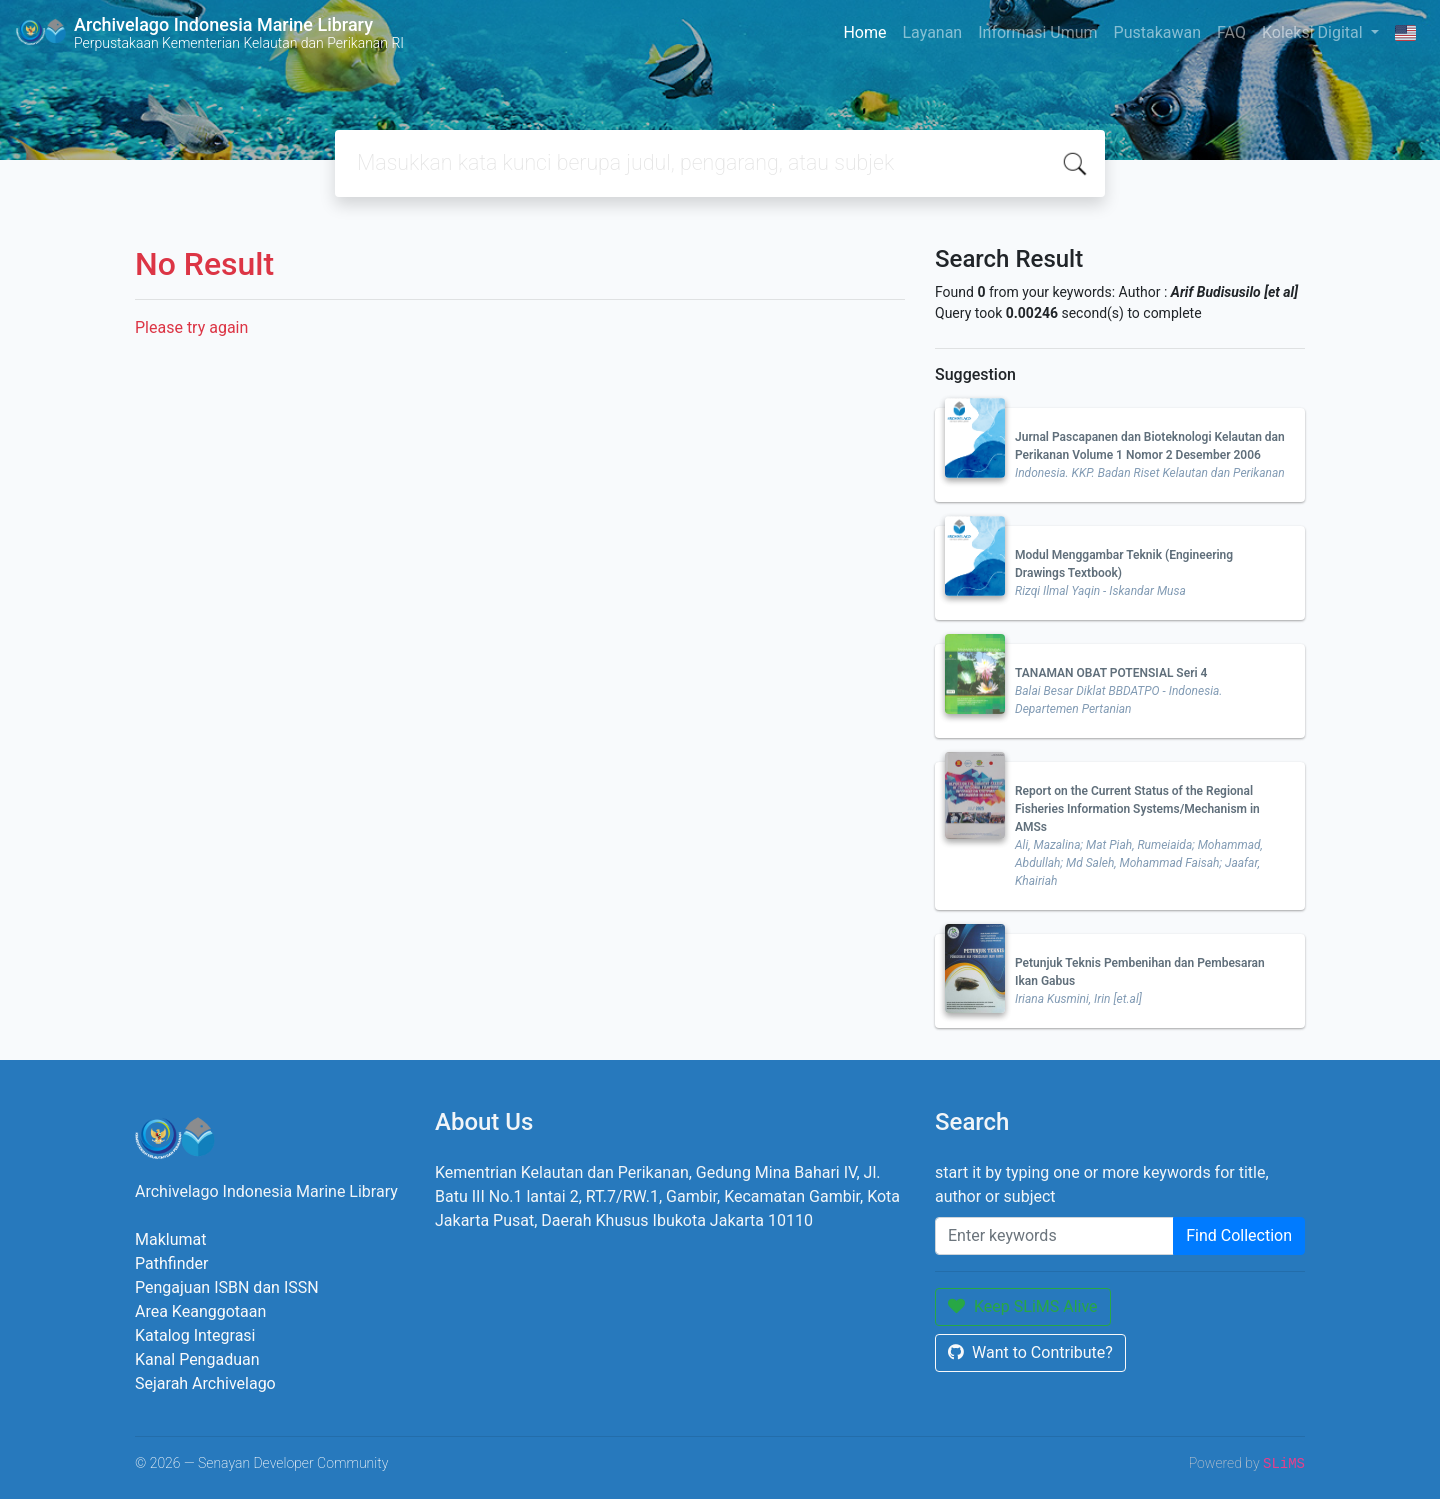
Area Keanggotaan (200, 1311)
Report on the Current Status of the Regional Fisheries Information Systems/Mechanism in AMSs (1137, 809)
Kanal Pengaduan (197, 1359)
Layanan (932, 32)
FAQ (1231, 32)
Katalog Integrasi (195, 1335)
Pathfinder (171, 1263)
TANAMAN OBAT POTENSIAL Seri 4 (1111, 673)
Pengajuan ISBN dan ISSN (227, 1287)
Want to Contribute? (1030, 1352)
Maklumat (170, 1239)
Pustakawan (1157, 32)
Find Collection (1239, 1235)
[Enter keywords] (1054, 1236)
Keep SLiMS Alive (1023, 1306)
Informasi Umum (1037, 32)
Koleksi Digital (1314, 32)
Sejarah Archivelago (205, 1383)
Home (864, 32)
